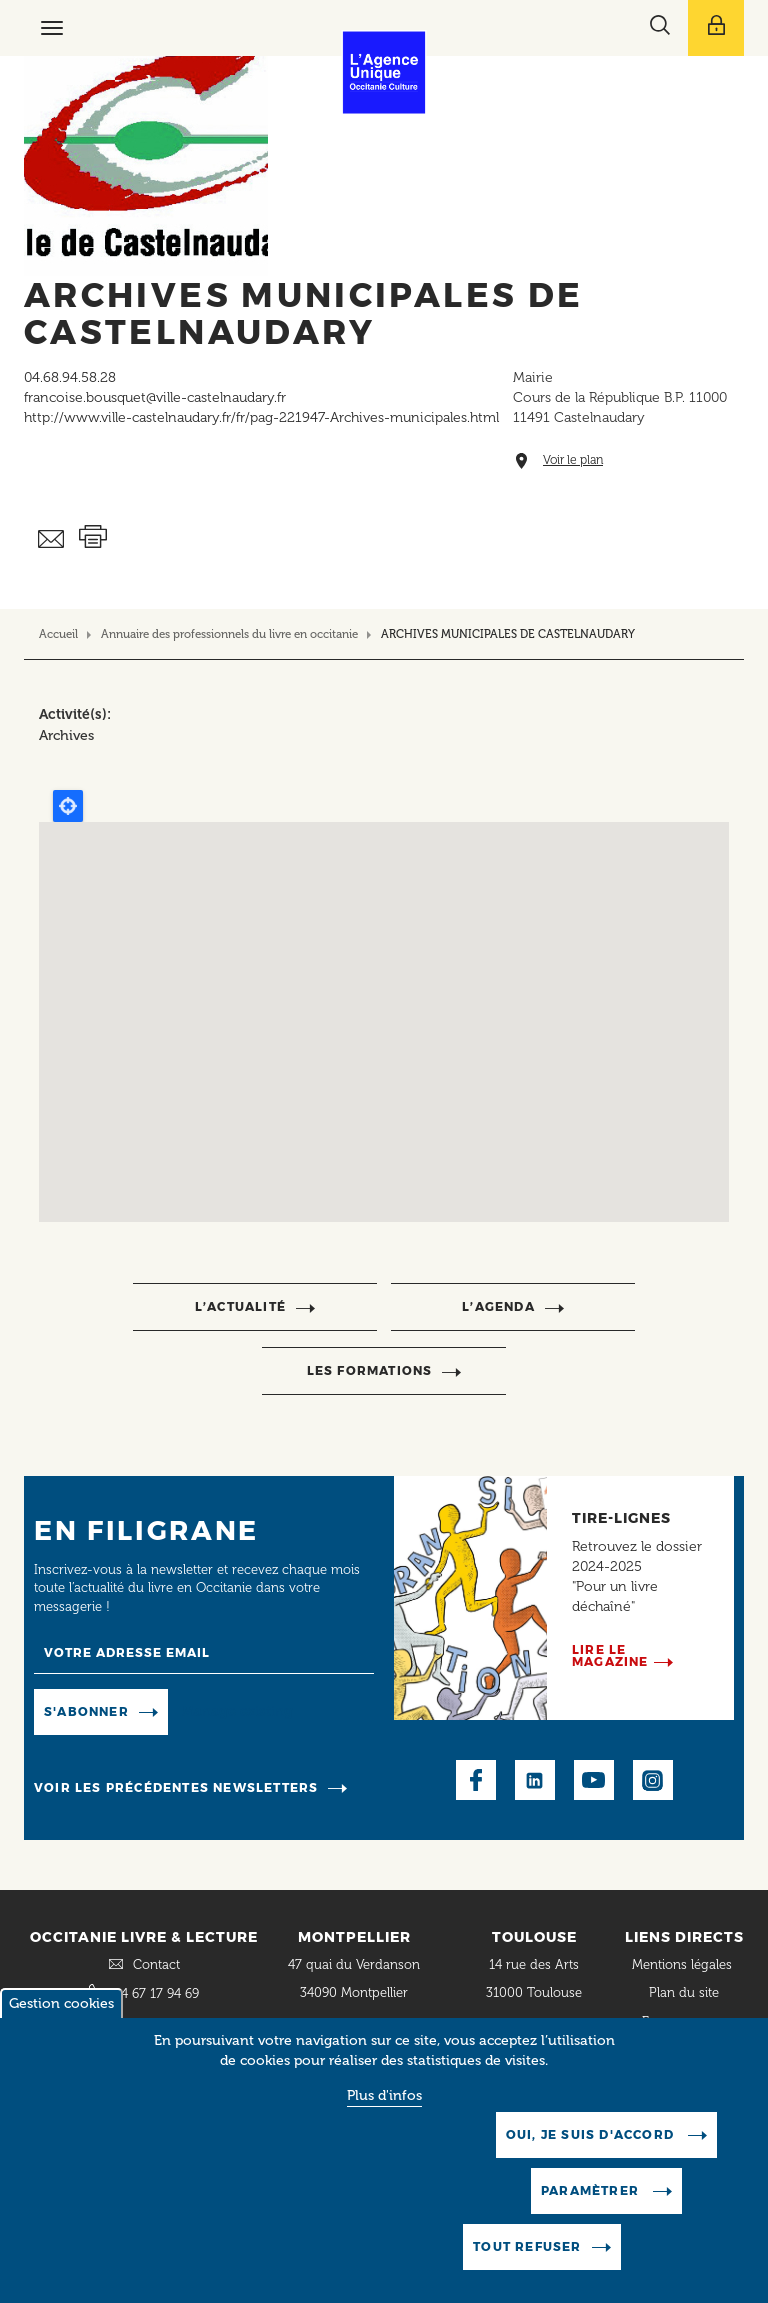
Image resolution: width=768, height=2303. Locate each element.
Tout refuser (527, 2246)
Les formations (370, 1370)
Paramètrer (592, 2190)
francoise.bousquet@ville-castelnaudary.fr (155, 397)
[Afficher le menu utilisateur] (716, 28)
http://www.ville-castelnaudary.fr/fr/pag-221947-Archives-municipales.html (261, 417)
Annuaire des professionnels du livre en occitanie (229, 634)
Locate (68, 806)
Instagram (653, 1780)
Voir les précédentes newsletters (176, 1787)
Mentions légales (684, 1964)
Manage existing (237, 1710)
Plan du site (684, 1992)
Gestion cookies (61, 2003)
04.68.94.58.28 (70, 377)
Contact (156, 1964)
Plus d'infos (384, 2095)
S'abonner (86, 1711)
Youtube (594, 1780)
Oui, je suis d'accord (592, 2134)
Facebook (476, 1780)
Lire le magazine (610, 1655)
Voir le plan (573, 460)
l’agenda (498, 1306)
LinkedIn (535, 1780)
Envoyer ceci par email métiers (51, 539)
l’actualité (240, 1306)
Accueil (58, 634)
